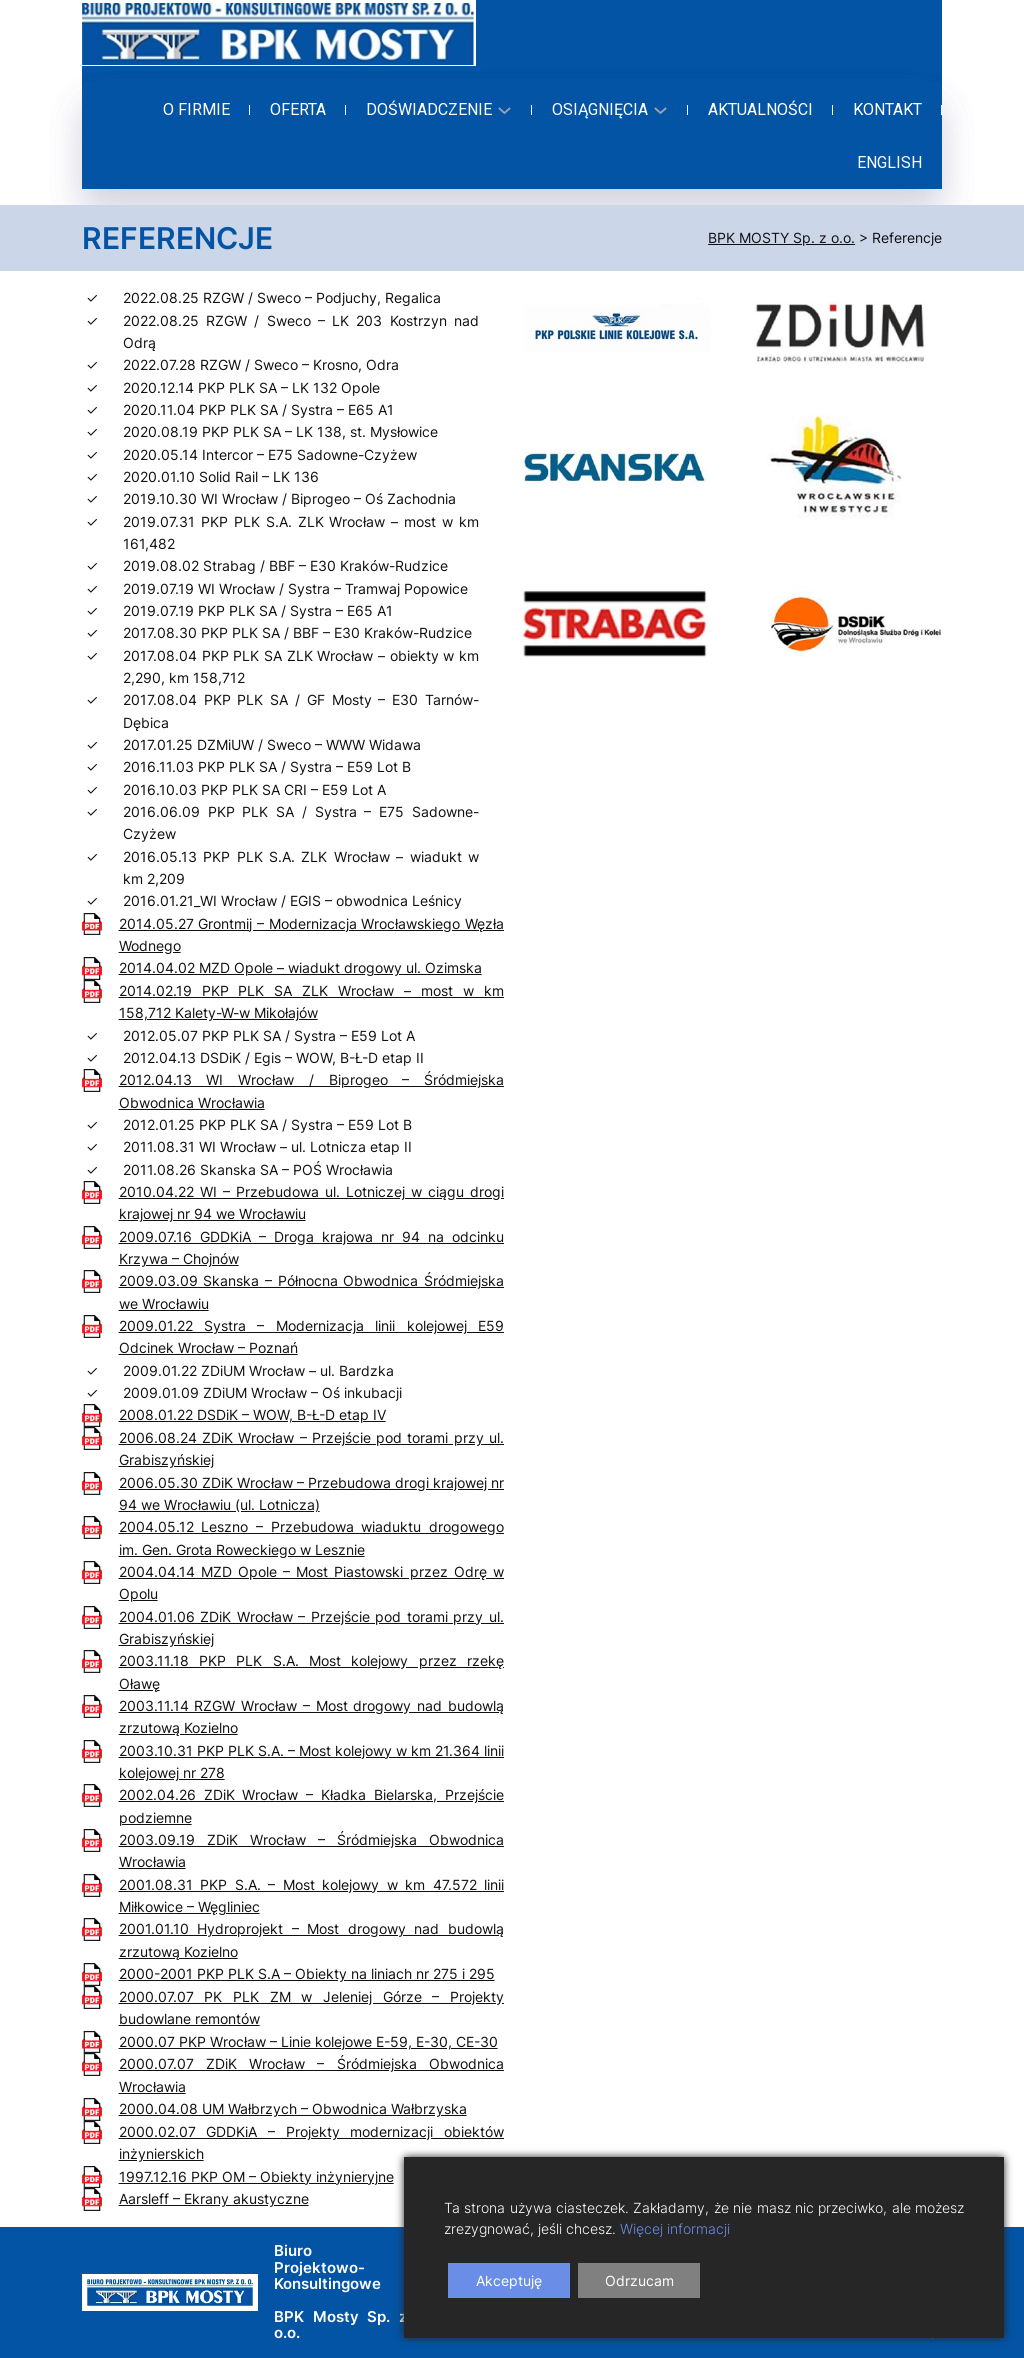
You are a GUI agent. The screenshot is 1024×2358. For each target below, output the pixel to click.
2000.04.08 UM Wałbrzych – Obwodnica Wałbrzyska (293, 2108)
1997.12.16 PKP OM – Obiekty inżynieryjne (256, 2176)
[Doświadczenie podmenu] (436, 110)
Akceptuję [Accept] (509, 2280)
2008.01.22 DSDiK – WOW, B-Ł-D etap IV (252, 1414)
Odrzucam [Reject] (639, 2280)
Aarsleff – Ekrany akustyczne (214, 2198)
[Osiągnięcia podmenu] (607, 110)
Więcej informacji (675, 2228)
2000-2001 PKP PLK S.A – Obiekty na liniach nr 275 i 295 (307, 1973)
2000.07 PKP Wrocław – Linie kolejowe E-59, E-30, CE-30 (308, 2041)
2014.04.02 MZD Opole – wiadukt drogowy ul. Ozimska (300, 967)
